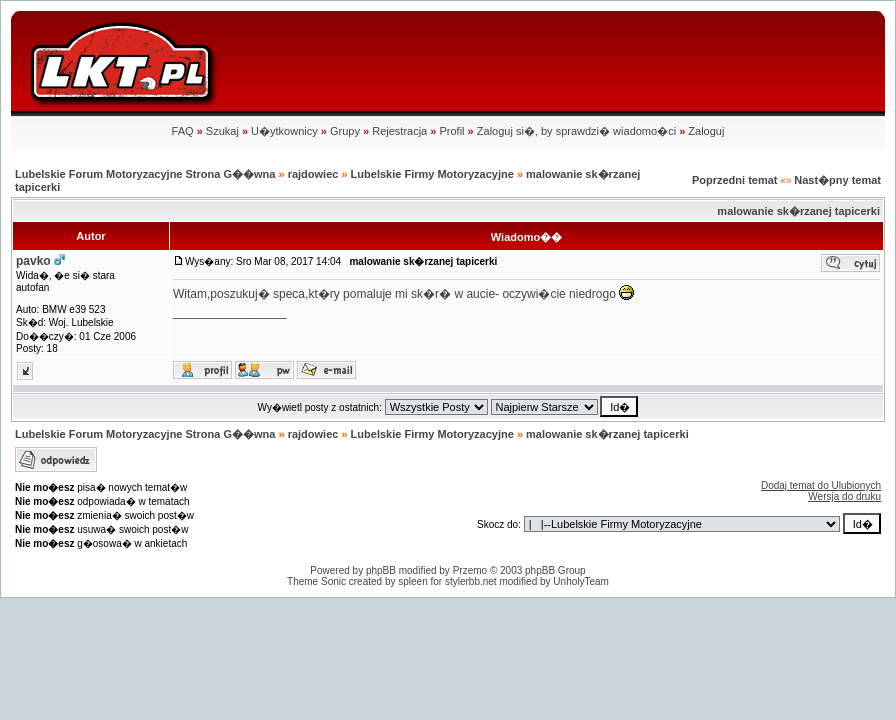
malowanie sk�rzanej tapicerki (798, 211)
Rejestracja (399, 131)
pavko (33, 261)
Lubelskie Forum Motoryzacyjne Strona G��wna (145, 174)
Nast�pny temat (837, 180)
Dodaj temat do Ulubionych (821, 485)
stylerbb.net (471, 581)
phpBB (381, 570)
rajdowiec (313, 174)
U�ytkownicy (284, 131)
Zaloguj (706, 131)
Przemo (470, 570)
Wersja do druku (844, 496)
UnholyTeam (581, 581)
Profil (451, 131)
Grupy (345, 131)
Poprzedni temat (735, 180)
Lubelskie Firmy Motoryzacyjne (432, 174)
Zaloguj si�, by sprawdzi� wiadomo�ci (576, 131)
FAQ (183, 131)
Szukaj (222, 131)
